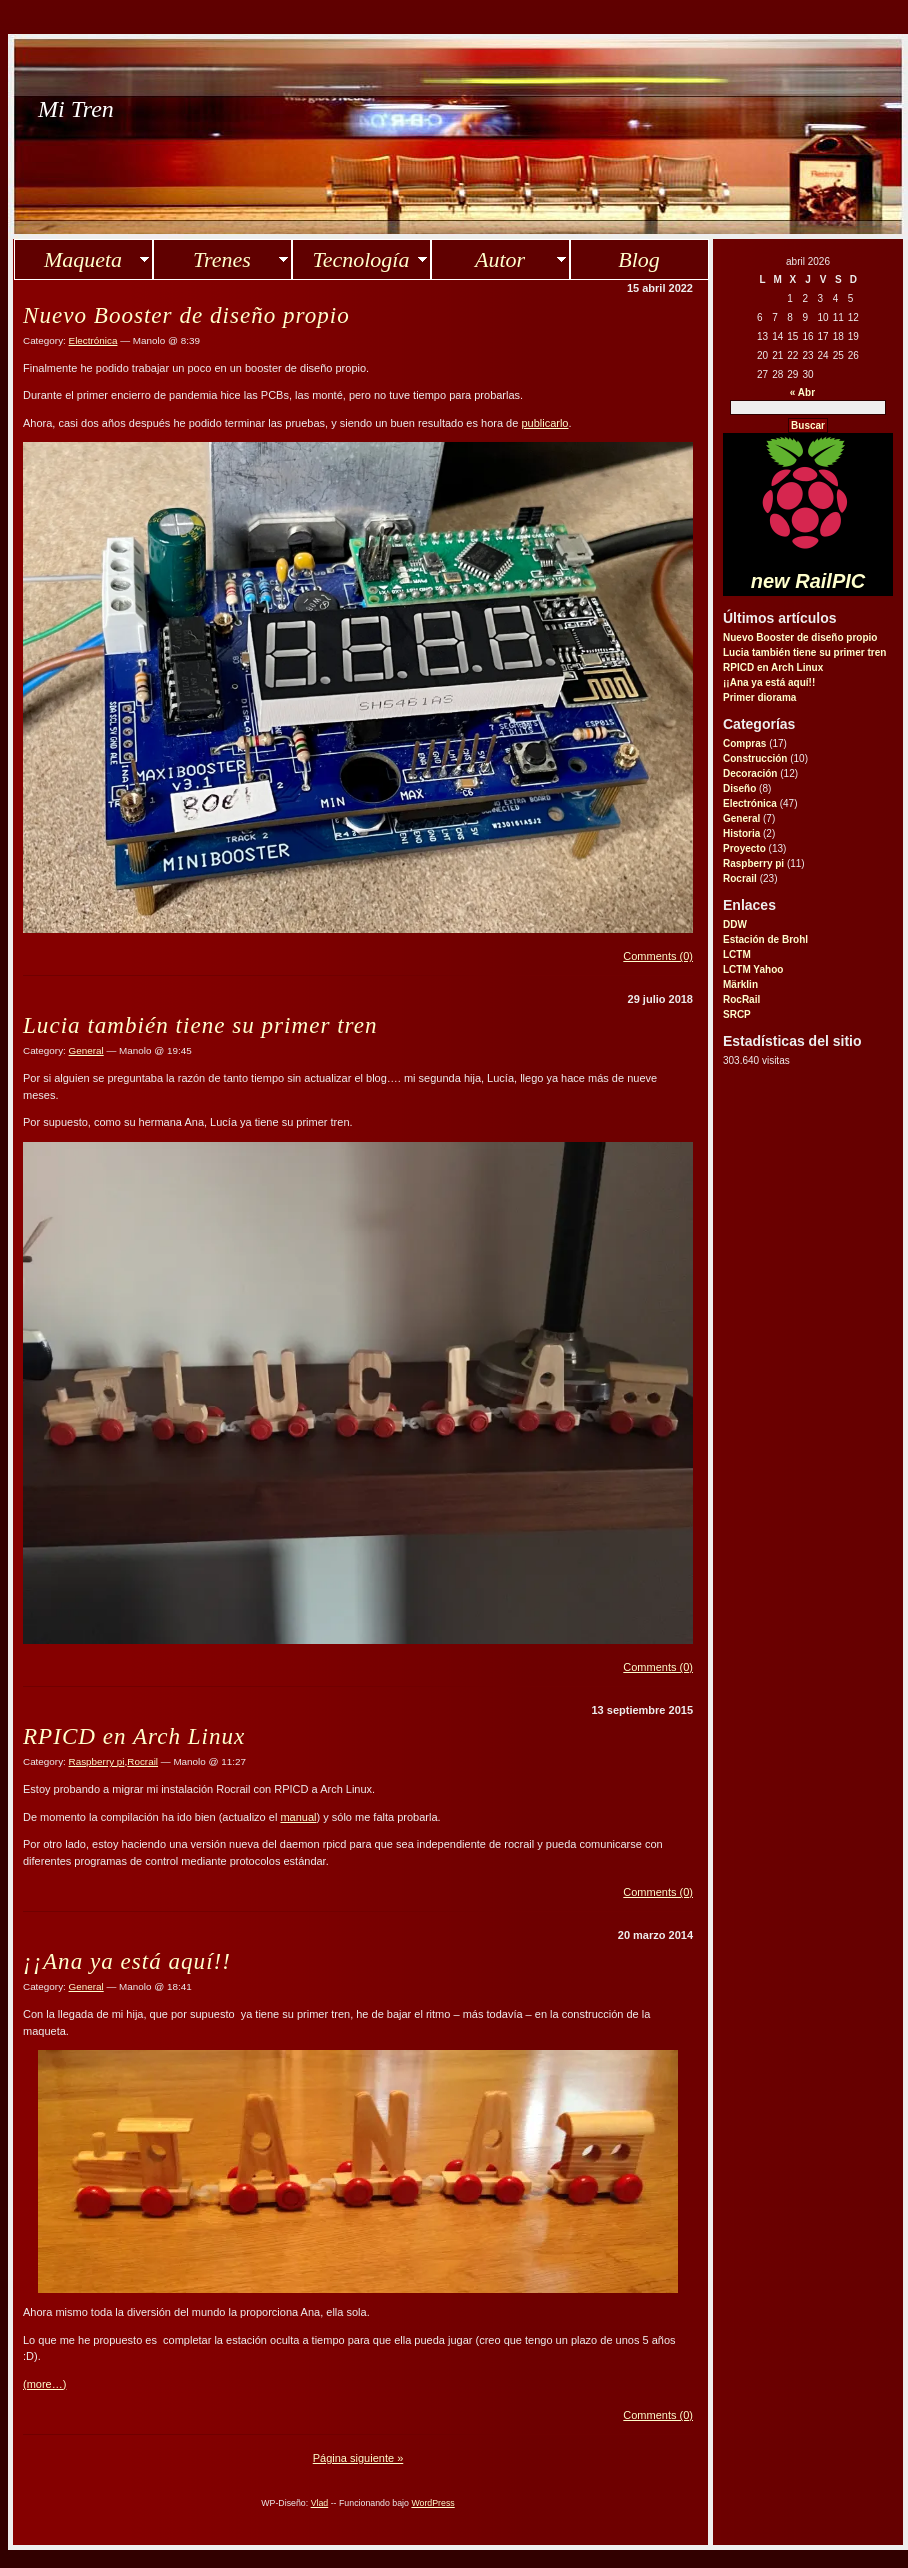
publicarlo (544, 423)
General (741, 818)
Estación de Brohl (765, 939)
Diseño (739, 788)
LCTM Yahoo (753, 969)
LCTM (737, 954)
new (808, 581)
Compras (744, 743)
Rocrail (740, 878)
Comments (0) (658, 956)
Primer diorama (759, 697)
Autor (500, 259)
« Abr (802, 392)
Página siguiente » (358, 2458)
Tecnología (361, 259)
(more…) (44, 2384)
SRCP (737, 1014)
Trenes (222, 259)
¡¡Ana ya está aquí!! (769, 682)
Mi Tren (76, 109)
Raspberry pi (753, 863)
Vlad (320, 2503)
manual (298, 1817)
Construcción (755, 758)
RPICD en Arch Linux (773, 667)
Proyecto (744, 848)
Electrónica (750, 803)
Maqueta (83, 259)
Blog (639, 259)
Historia (741, 833)
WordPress (432, 2503)
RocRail (741, 999)
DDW (735, 924)
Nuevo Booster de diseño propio (800, 637)
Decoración (750, 773)
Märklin (740, 984)
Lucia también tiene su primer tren (804, 652)
